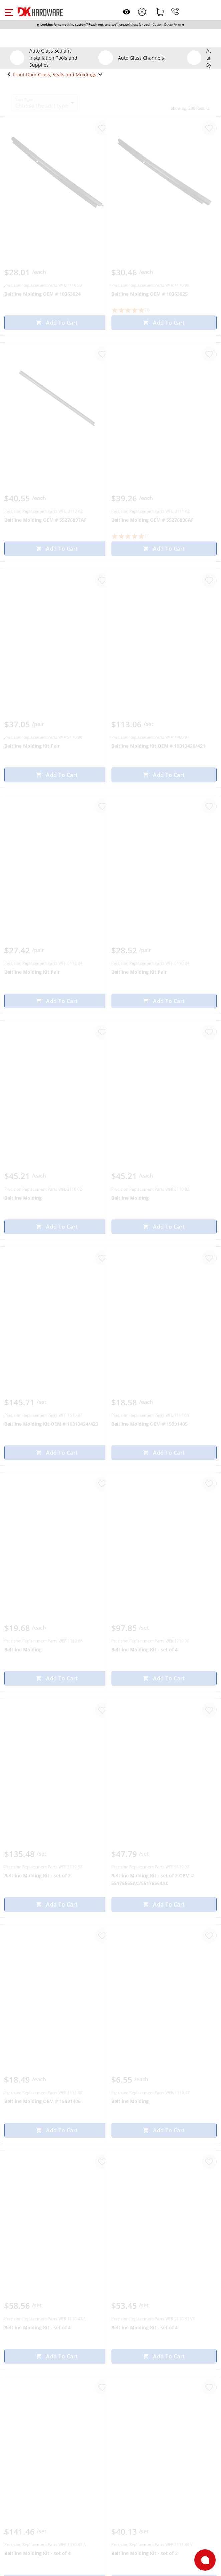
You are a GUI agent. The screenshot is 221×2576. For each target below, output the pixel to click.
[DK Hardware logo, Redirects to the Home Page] (40, 11)
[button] (9, 11)
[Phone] (175, 12)
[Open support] (205, 2560)
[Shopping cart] (160, 12)
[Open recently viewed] (126, 12)
